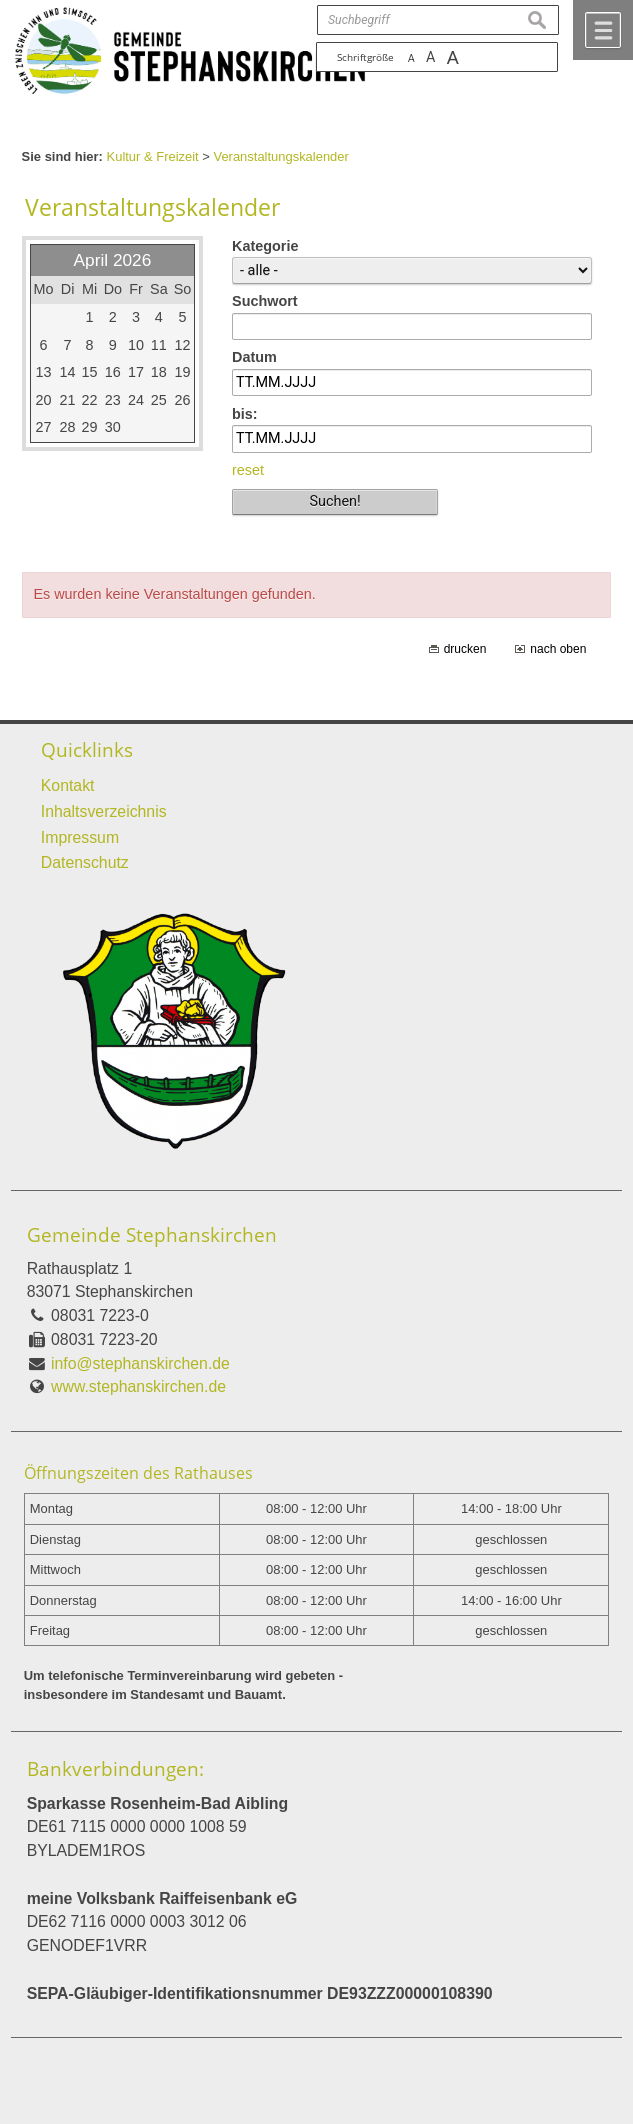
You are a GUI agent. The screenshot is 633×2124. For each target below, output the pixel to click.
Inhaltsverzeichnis (104, 811)
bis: (245, 414)
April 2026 (113, 260)
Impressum (80, 837)
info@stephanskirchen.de (140, 1363)
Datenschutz (85, 862)
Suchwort (265, 301)
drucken (465, 649)
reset (248, 470)
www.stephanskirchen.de (138, 1386)
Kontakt (68, 785)
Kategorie (265, 246)
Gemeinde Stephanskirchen (152, 1235)
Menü (603, 30)
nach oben (558, 649)
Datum (254, 357)
